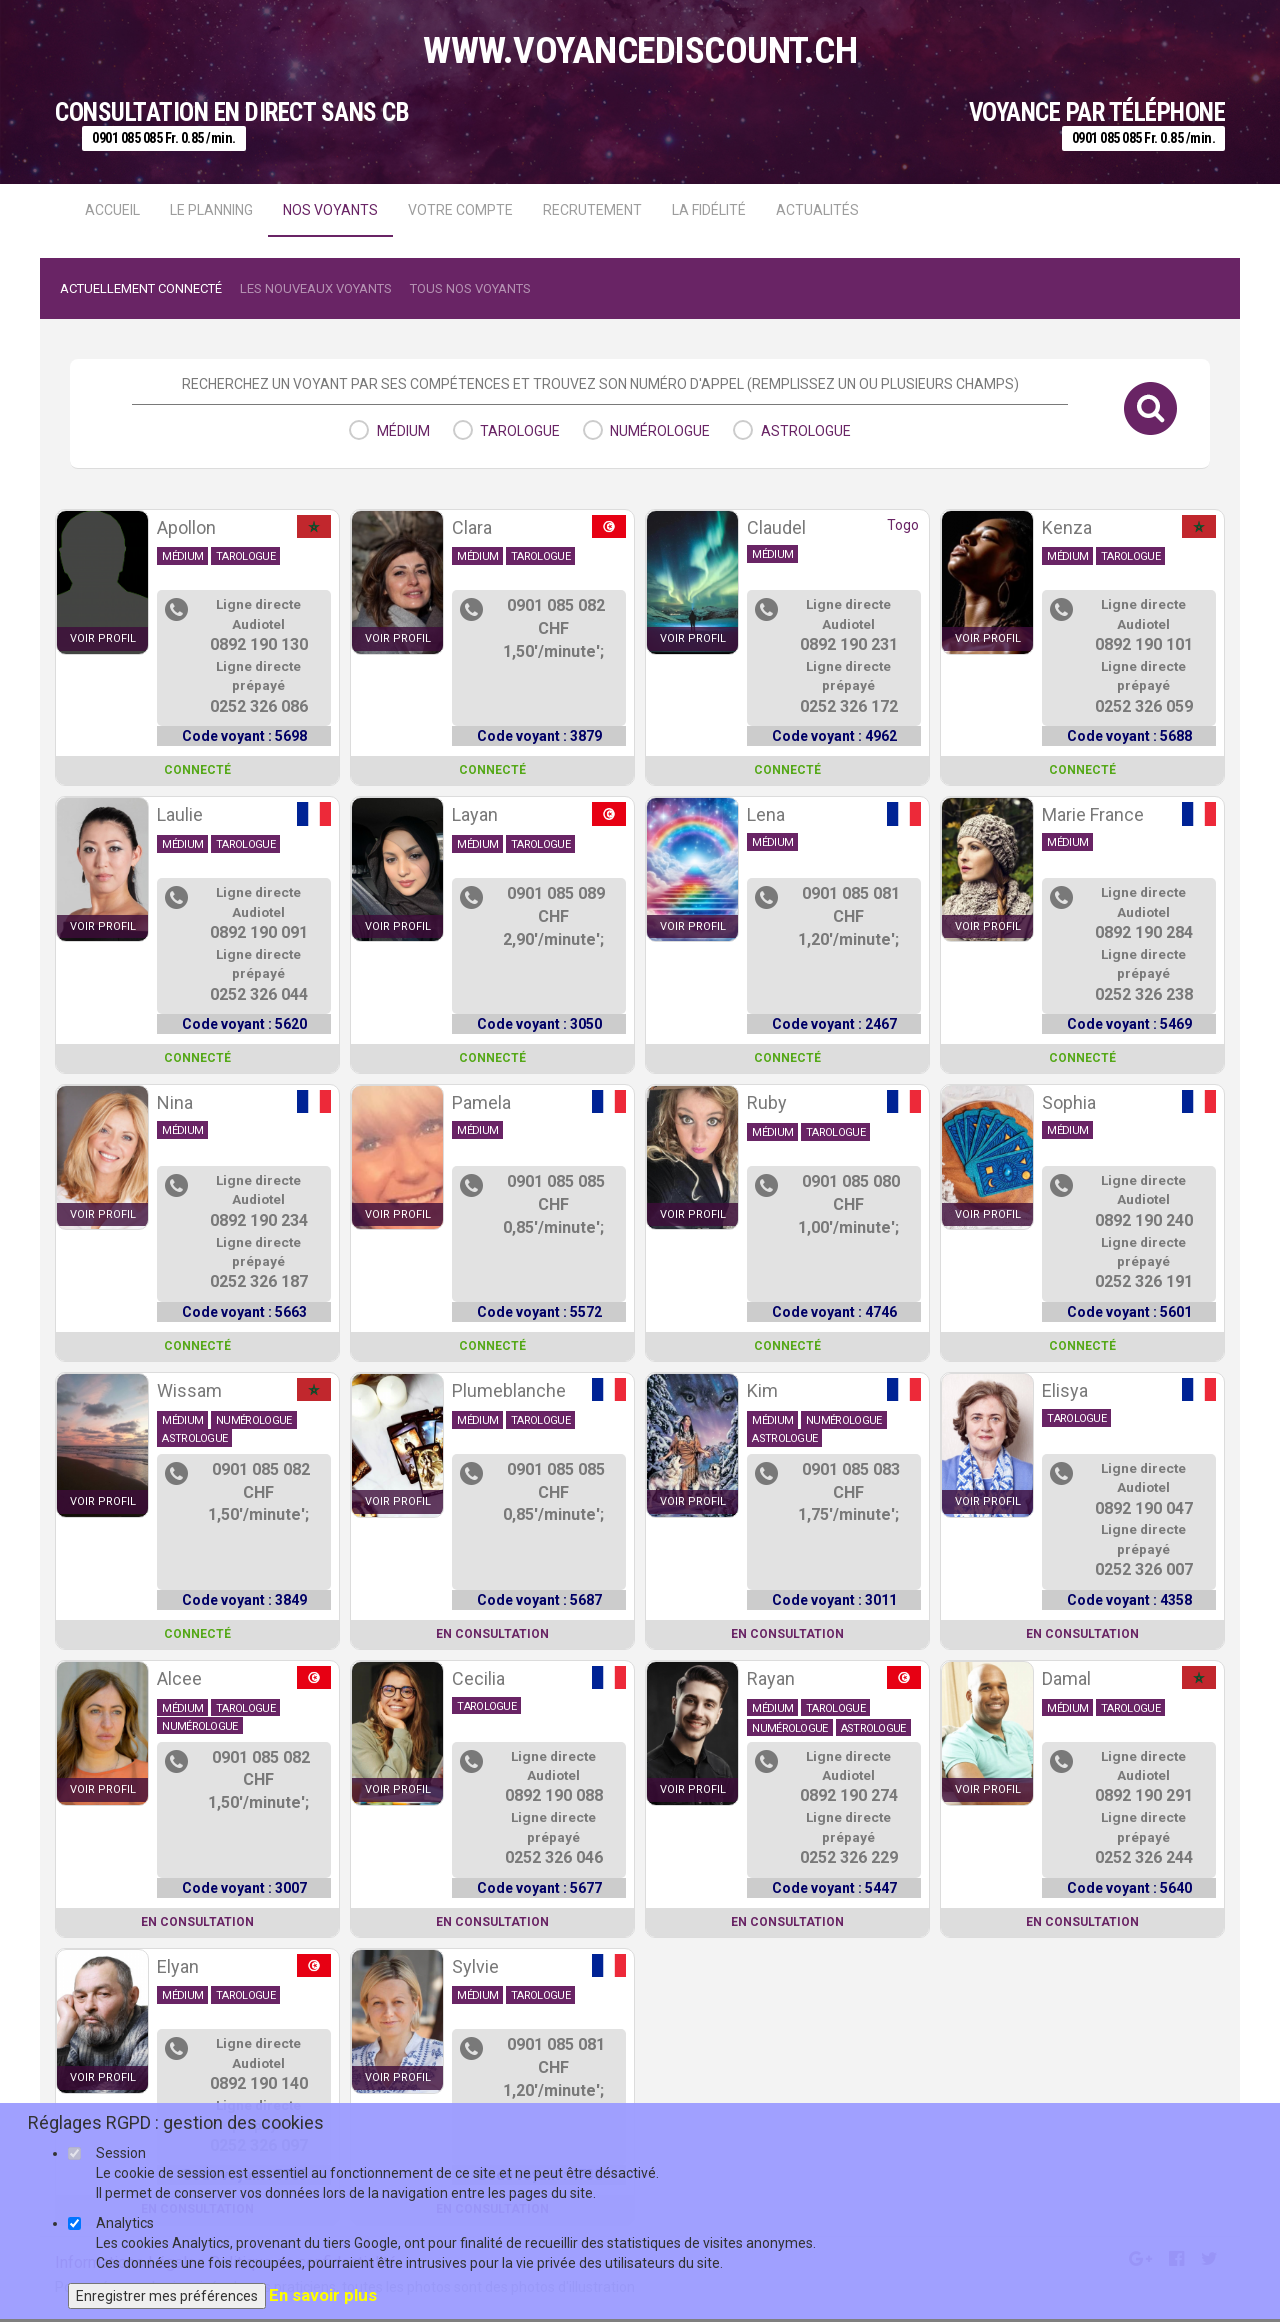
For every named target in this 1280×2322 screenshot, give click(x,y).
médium (403, 431)
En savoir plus (323, 2295)
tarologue (520, 431)
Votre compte (460, 210)
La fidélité (709, 210)
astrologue (806, 431)
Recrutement (592, 210)
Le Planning (211, 210)
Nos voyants (330, 210)
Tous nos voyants (470, 288)
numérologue (660, 431)
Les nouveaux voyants (316, 288)
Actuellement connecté (141, 288)
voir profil (103, 638)
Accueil (112, 210)
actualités (817, 210)
